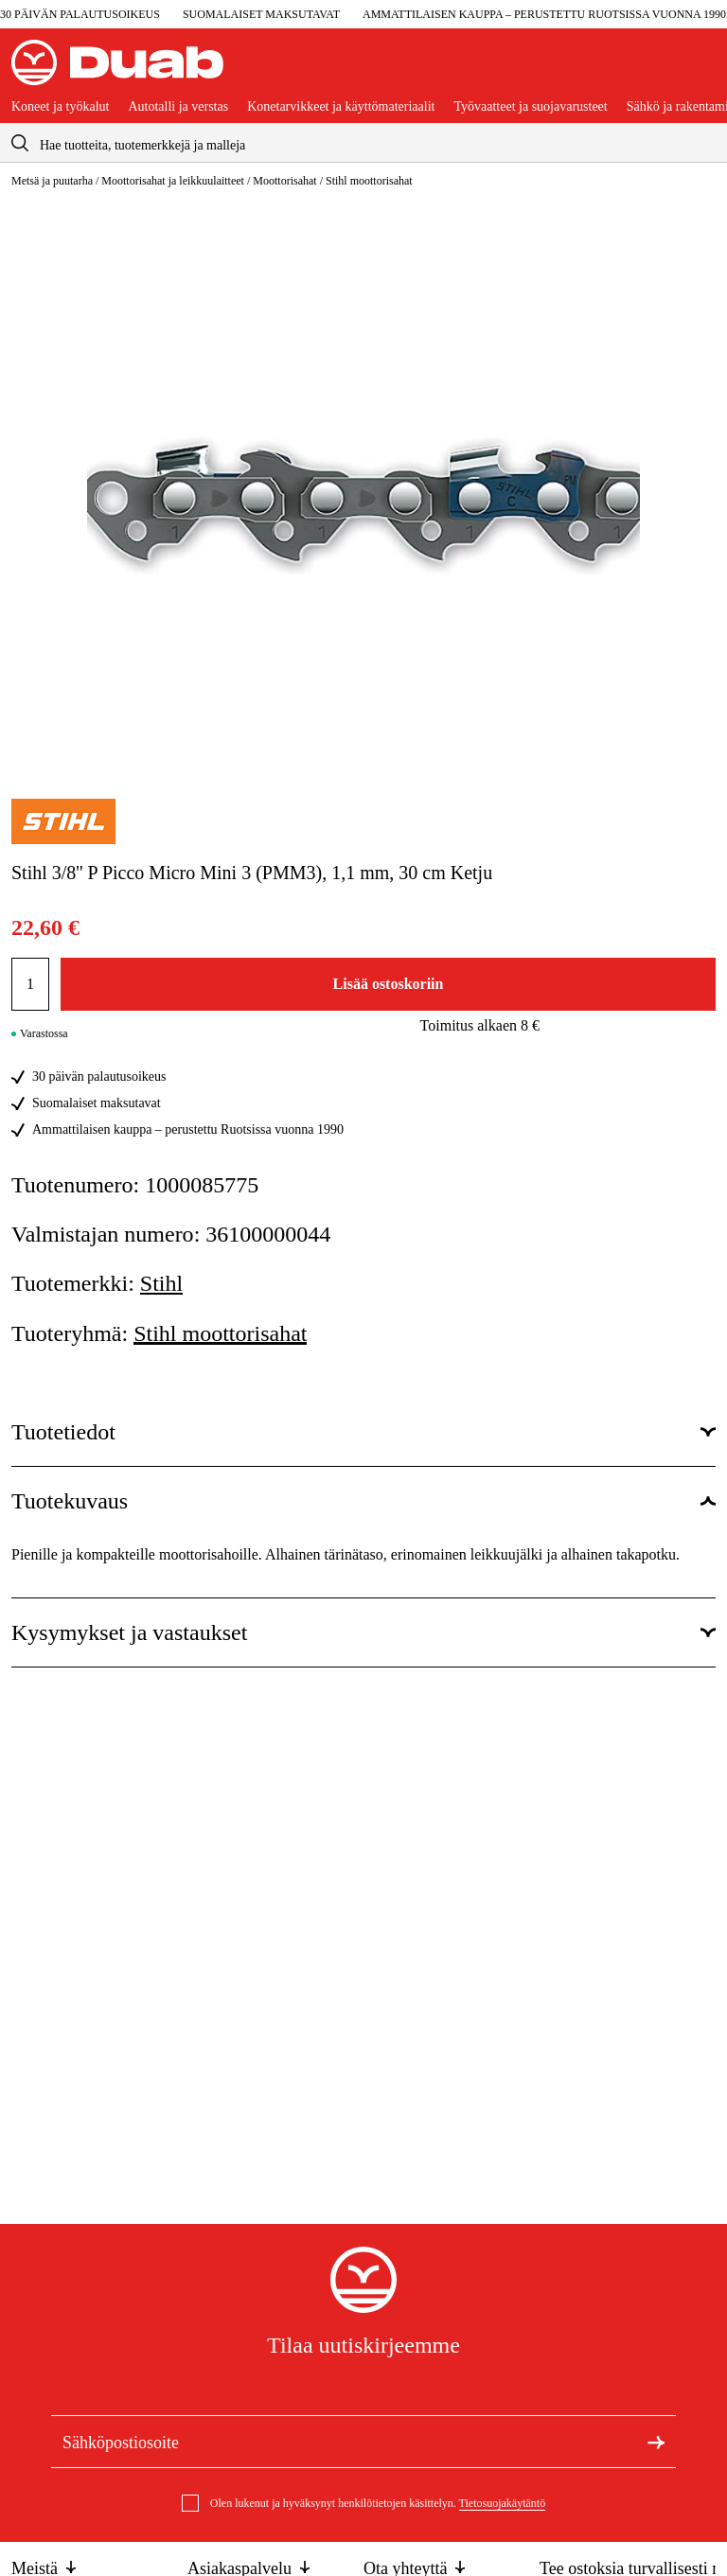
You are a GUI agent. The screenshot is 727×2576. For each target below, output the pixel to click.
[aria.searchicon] (20, 142)
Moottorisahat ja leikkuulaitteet (172, 180)
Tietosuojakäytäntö (502, 2503)
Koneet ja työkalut (60, 107)
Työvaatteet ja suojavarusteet (530, 107)
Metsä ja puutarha (52, 180)
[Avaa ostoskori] (700, 70)
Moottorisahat (284, 180)
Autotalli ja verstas (178, 107)
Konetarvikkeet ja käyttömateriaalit (340, 107)
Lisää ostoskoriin (388, 984)
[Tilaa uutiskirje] (656, 2440)
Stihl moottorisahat (369, 180)
